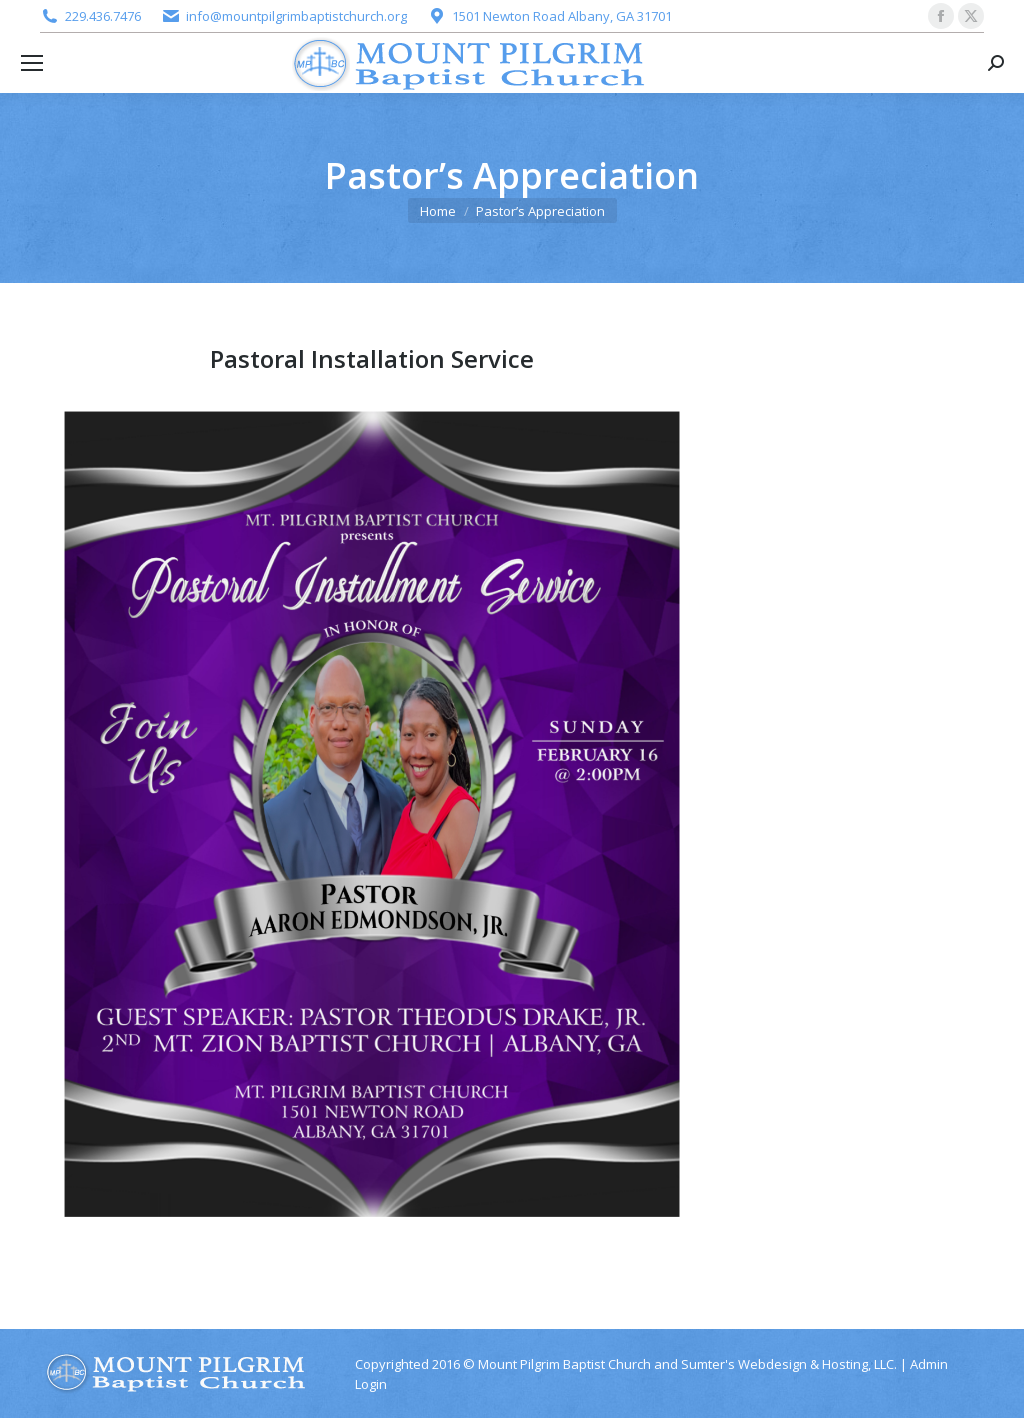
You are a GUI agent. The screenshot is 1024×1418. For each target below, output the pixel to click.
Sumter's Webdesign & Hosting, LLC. (789, 1364)
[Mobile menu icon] (32, 63)
